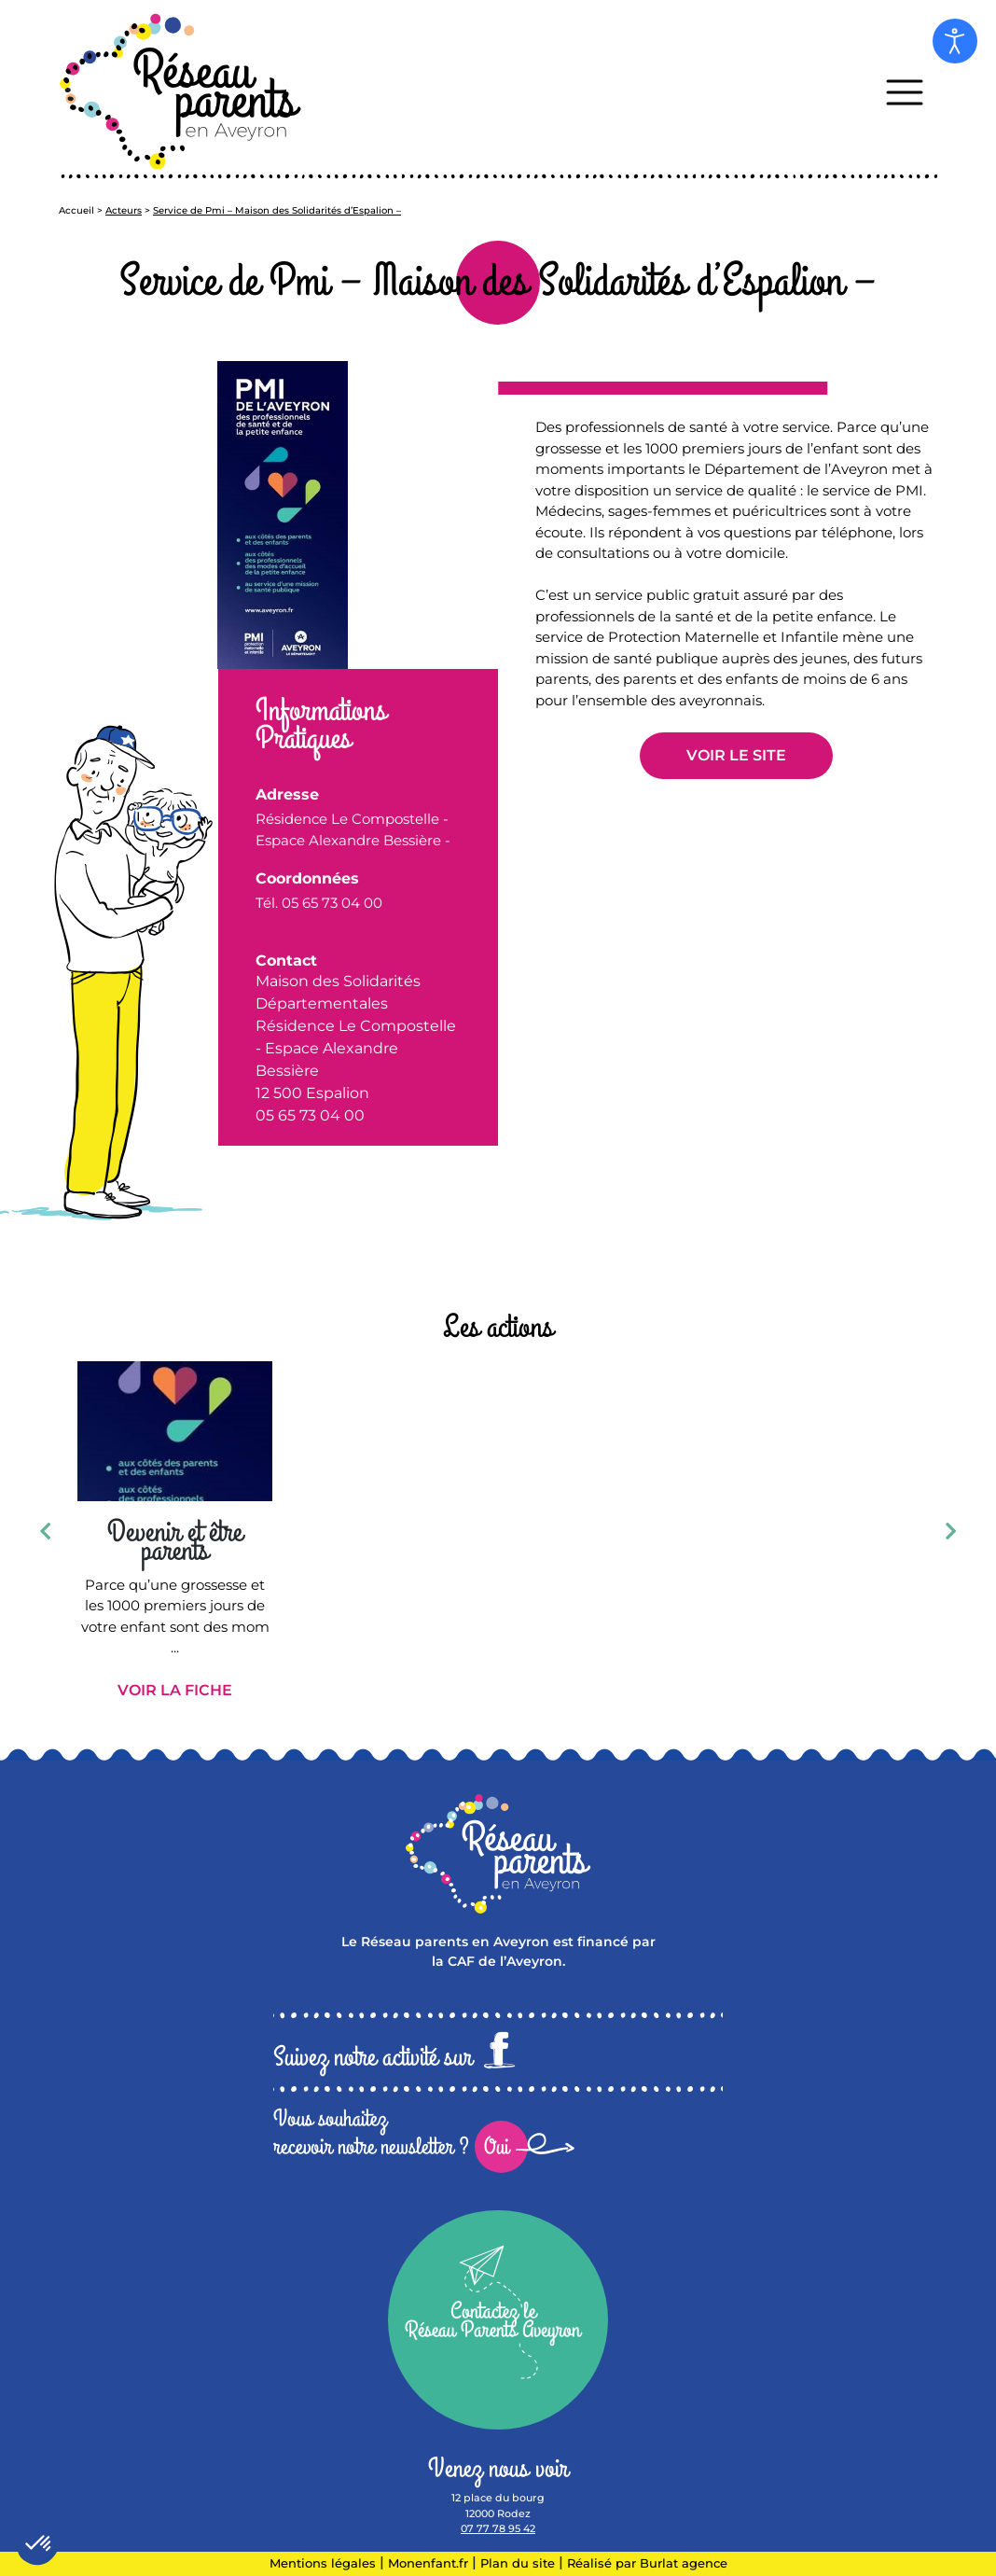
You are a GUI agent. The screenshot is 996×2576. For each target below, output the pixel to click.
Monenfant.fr (430, 2562)
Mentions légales (323, 2562)
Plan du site (517, 2562)
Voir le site (736, 755)
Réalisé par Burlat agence (647, 2562)
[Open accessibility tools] (955, 41)
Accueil (76, 210)
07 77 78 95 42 (498, 2528)
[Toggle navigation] (904, 92)
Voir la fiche (175, 1690)
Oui (496, 2147)
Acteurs (123, 210)
